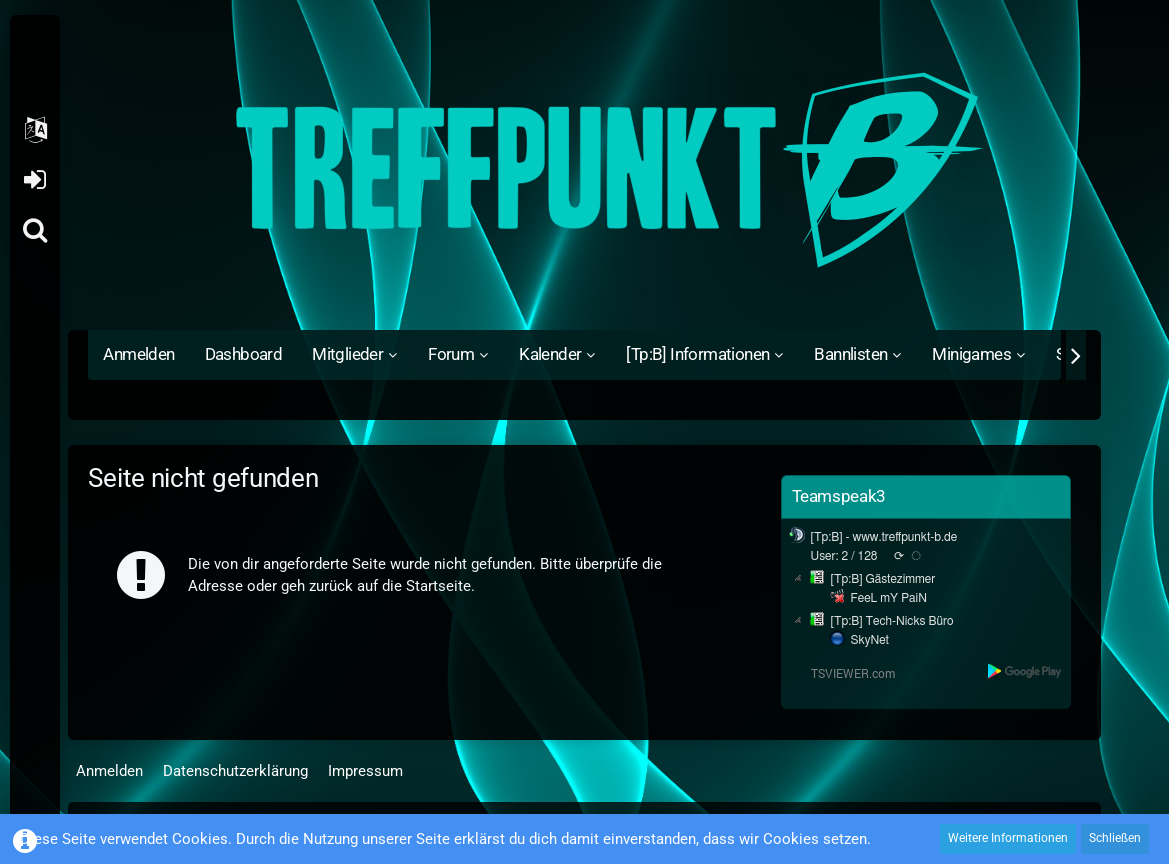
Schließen (1115, 838)
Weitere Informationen (1008, 838)
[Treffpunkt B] (584, 170)
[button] (35, 130)
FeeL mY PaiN (889, 598)
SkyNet (870, 640)
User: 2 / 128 (844, 556)
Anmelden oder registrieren (34, 180)
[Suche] (35, 230)
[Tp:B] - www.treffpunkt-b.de (884, 537)
